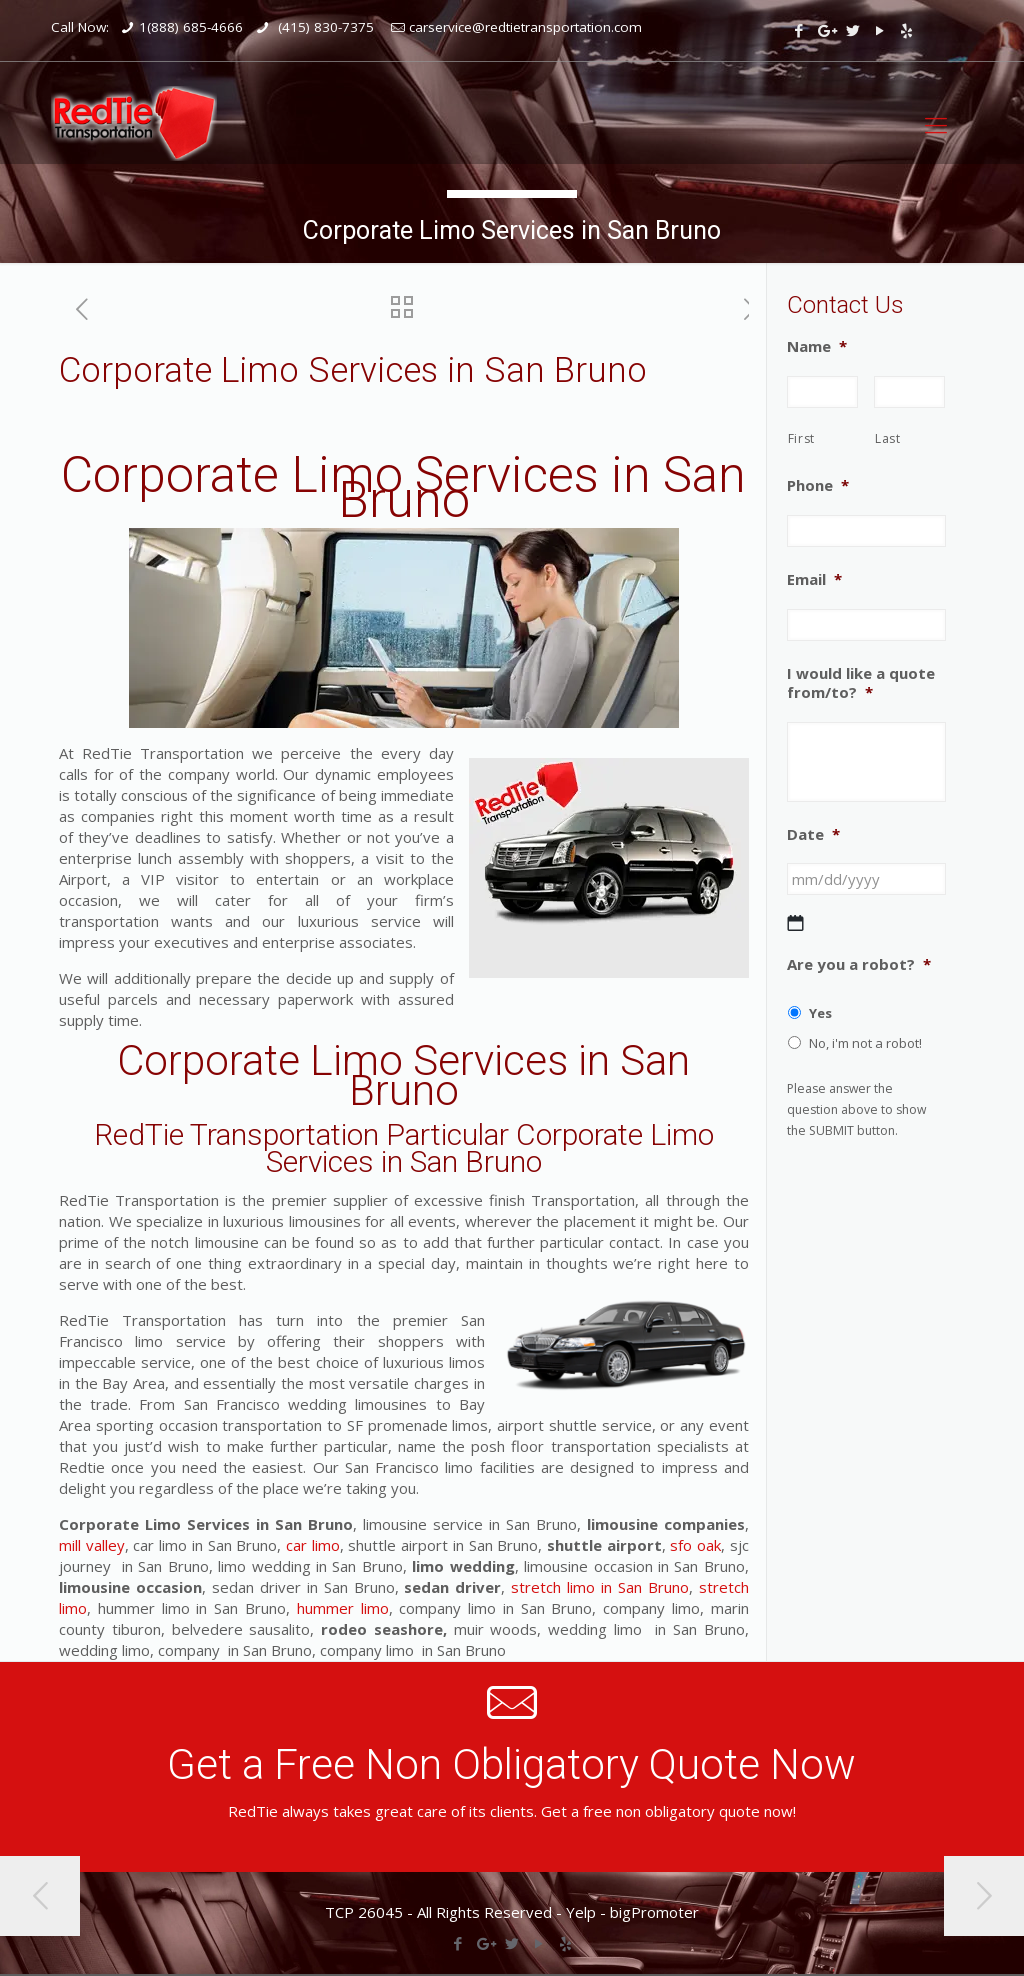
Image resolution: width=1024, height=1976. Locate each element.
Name (817, 346)
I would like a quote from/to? (861, 683)
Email (814, 579)
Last (888, 438)
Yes (820, 1013)
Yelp (581, 1912)
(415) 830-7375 (324, 27)
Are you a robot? (859, 964)
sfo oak (693, 1545)
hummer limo (343, 1608)
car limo (313, 1545)
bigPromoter (654, 1912)
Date (813, 834)
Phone (818, 485)
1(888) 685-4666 (191, 27)
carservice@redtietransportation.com (525, 27)
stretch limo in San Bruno (600, 1587)
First (801, 438)
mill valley (92, 1545)
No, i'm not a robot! (865, 1043)
